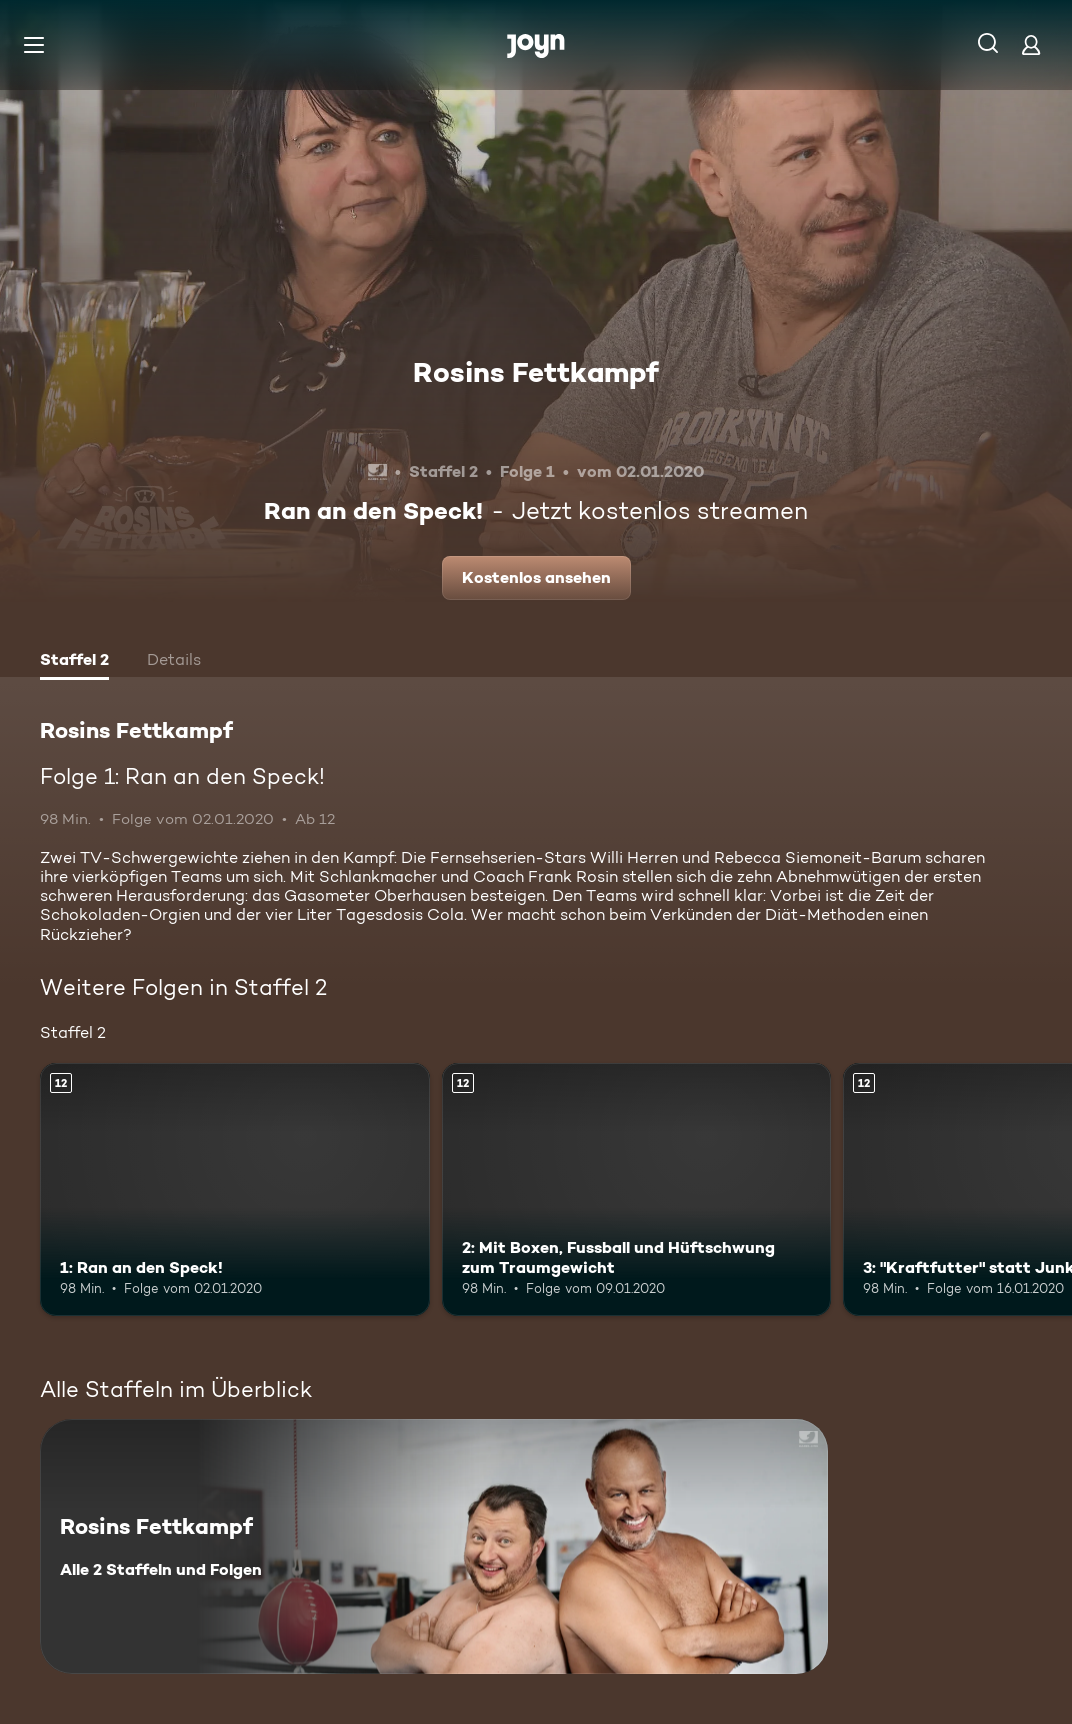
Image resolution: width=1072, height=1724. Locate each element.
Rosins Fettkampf (536, 372)
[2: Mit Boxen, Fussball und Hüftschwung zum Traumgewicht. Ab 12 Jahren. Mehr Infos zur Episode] (637, 1189)
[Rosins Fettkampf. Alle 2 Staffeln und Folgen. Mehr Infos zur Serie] (434, 1546)
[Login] (1031, 44)
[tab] (74, 662)
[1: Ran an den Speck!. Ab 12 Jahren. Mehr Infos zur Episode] (235, 1189)
